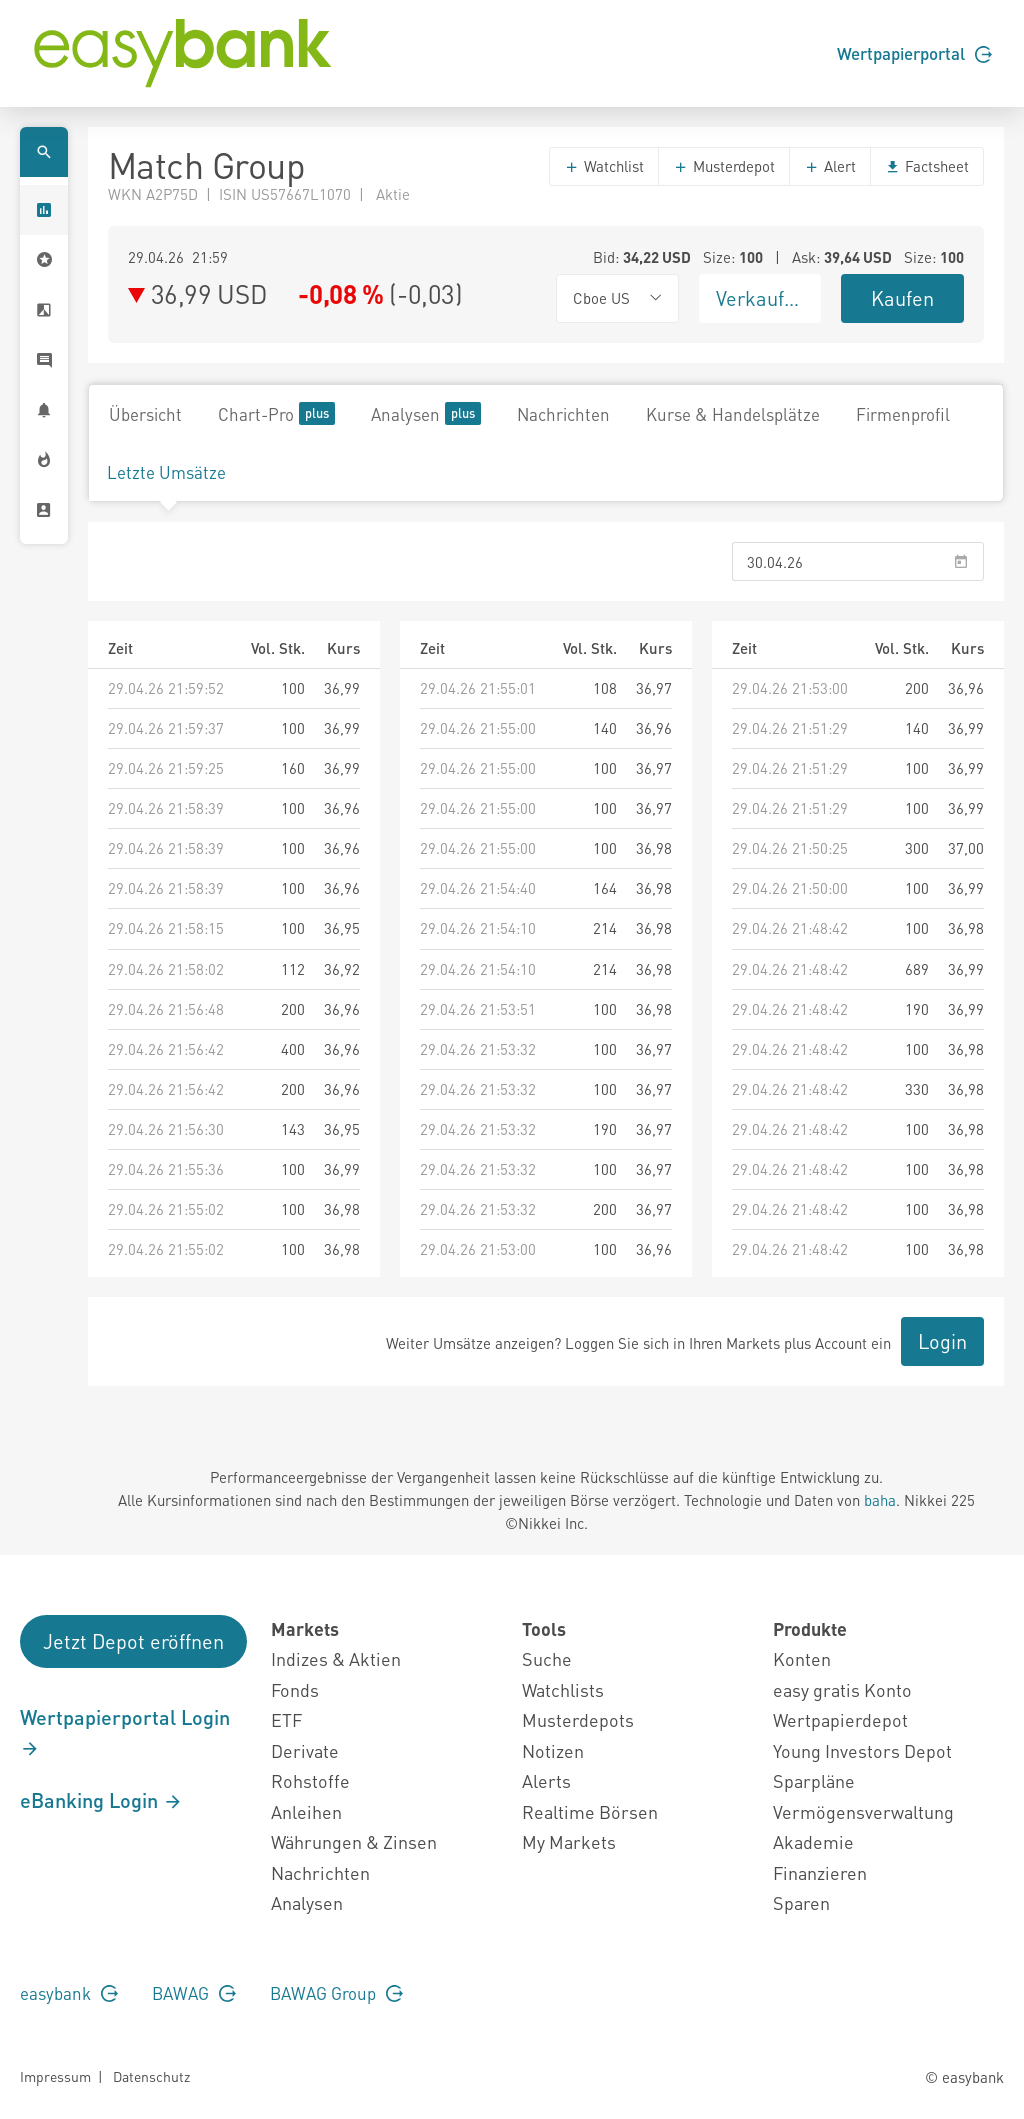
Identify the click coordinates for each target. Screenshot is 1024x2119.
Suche (547, 1658)
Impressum (55, 2076)
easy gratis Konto (842, 1689)
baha (880, 1500)
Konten (802, 1658)
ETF (286, 1719)
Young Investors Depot (862, 1750)
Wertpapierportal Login (125, 1732)
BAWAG (194, 1993)
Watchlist (604, 166)
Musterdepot (724, 166)
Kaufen (902, 298)
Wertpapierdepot (840, 1719)
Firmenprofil (903, 414)
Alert (830, 166)
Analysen (426, 413)
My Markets (569, 1841)
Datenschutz (151, 2076)
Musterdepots (578, 1719)
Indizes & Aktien (336, 1658)
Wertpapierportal (914, 53)
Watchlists (563, 1689)
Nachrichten (563, 414)
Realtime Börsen (590, 1811)
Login (942, 1341)
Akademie (813, 1841)
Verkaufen (761, 298)
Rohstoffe (310, 1780)
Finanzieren (820, 1872)
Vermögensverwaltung (863, 1811)
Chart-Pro (276, 413)
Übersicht (145, 414)
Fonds (295, 1689)
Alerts (546, 1780)
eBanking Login (101, 1800)
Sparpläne (814, 1780)
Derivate (305, 1750)
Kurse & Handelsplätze (733, 414)
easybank (69, 1993)
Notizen (553, 1750)
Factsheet (927, 166)
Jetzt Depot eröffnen (133, 1641)
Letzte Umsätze (166, 472)
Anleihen (306, 1811)
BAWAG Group (336, 1993)
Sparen (801, 1902)
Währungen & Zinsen (354, 1841)
